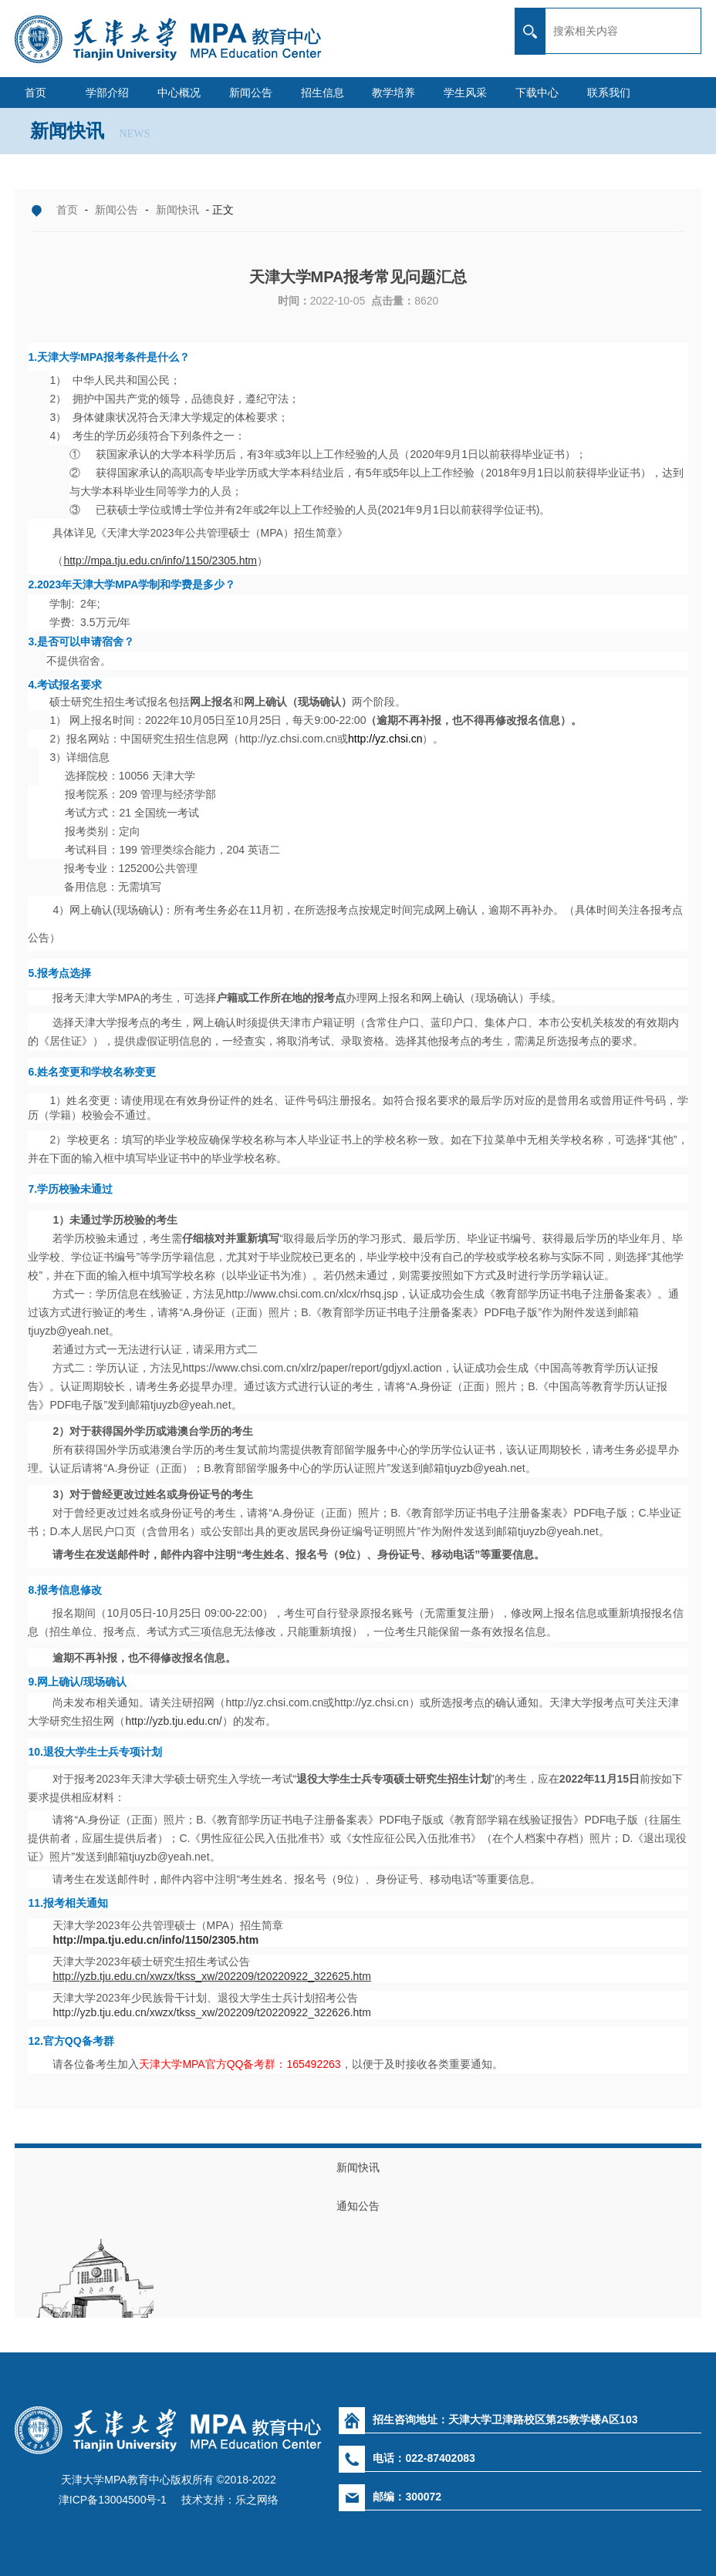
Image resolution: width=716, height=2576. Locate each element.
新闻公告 (250, 92)
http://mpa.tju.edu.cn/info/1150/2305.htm (155, 1940)
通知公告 (358, 2206)
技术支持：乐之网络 (228, 2500)
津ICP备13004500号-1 (113, 2500)
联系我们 (608, 92)
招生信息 (322, 92)
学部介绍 (107, 92)
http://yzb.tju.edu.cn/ (173, 1721)
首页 (35, 92)
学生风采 (465, 92)
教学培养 (393, 92)
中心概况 (179, 92)
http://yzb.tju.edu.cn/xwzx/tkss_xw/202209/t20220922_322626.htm (211, 2012)
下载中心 (537, 92)
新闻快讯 (177, 210)
